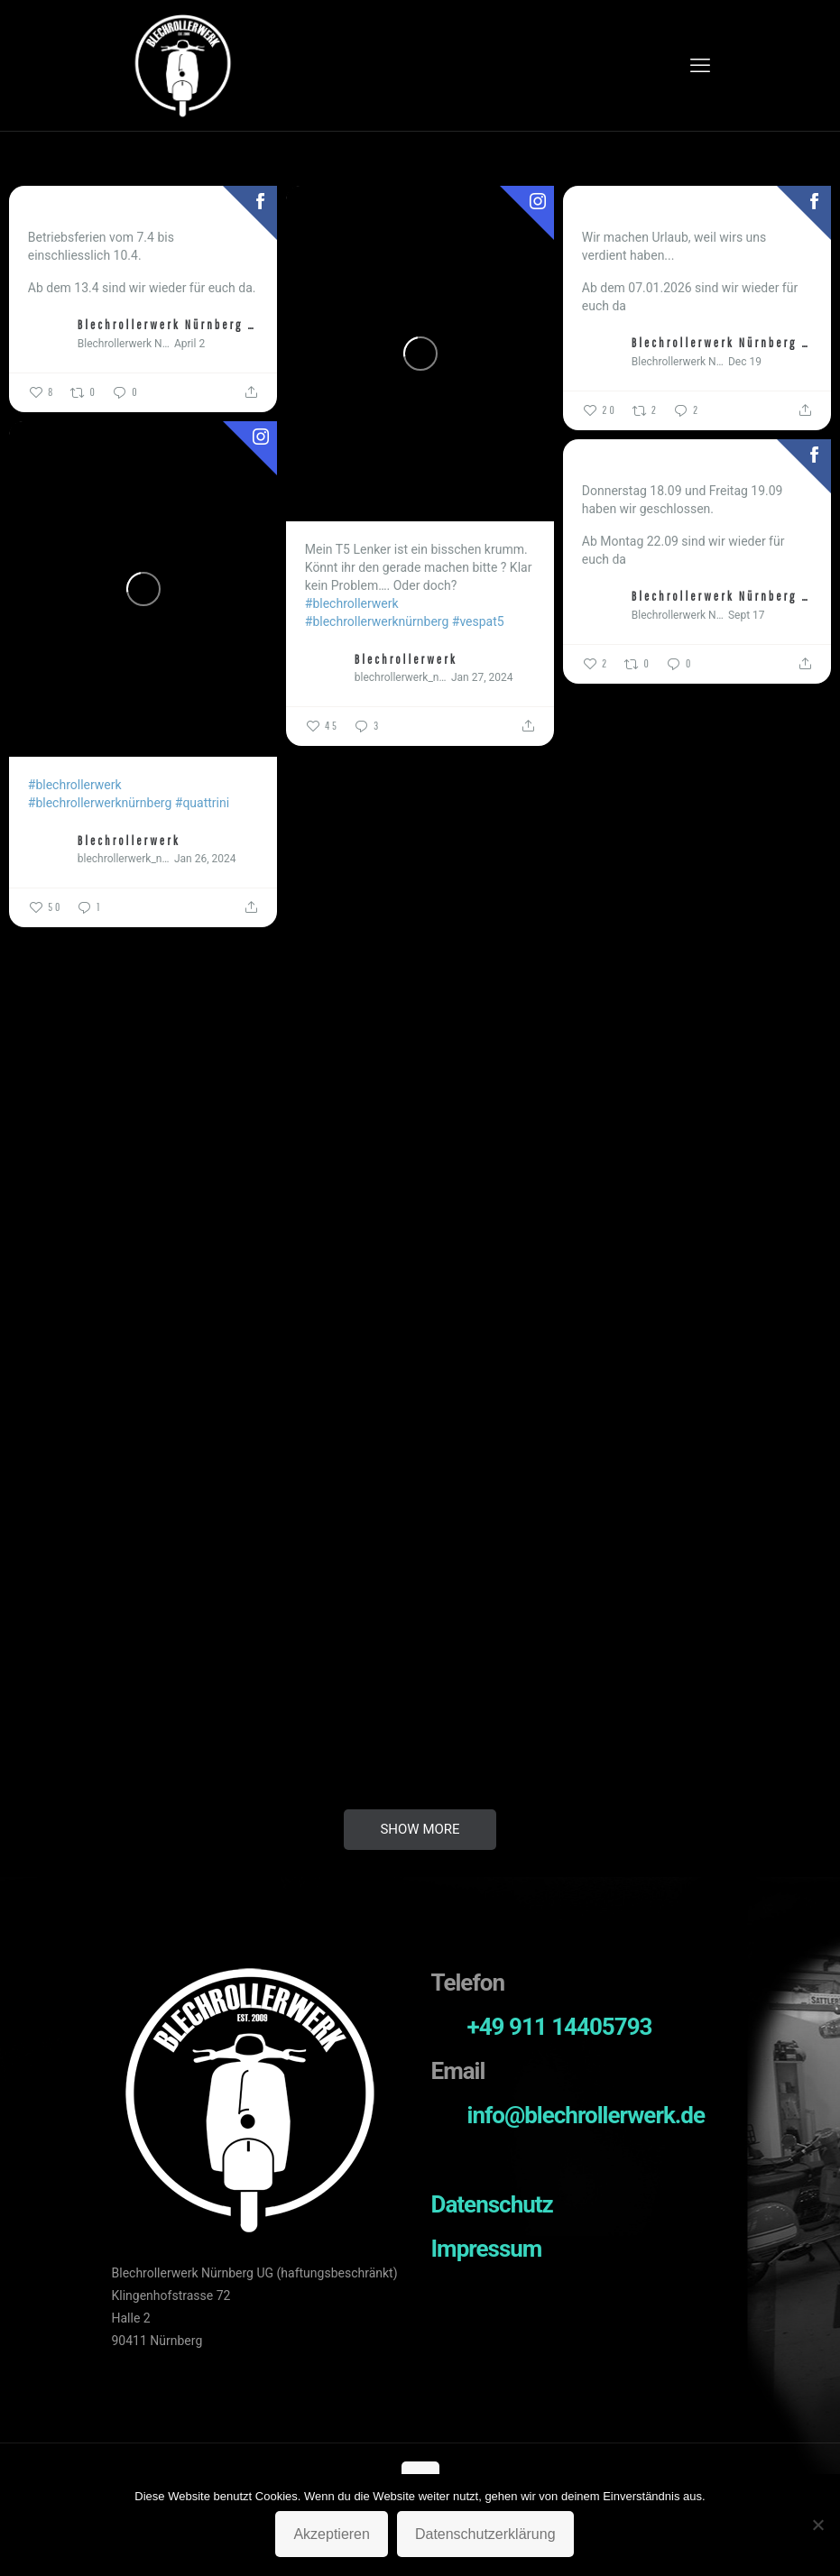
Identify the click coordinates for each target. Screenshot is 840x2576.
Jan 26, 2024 (205, 858)
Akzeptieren (331, 2534)
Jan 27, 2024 (482, 677)
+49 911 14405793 (559, 2026)
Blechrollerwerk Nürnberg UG (168, 324)
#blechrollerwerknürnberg (377, 621)
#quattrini (202, 803)
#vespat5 (478, 621)
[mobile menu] (700, 66)
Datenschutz (492, 2204)
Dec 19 (745, 361)
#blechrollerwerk (352, 603)
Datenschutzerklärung (485, 2534)
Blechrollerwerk (406, 659)
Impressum (486, 2248)
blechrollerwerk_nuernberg (401, 677)
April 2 (189, 343)
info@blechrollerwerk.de (586, 2115)
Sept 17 (746, 615)
